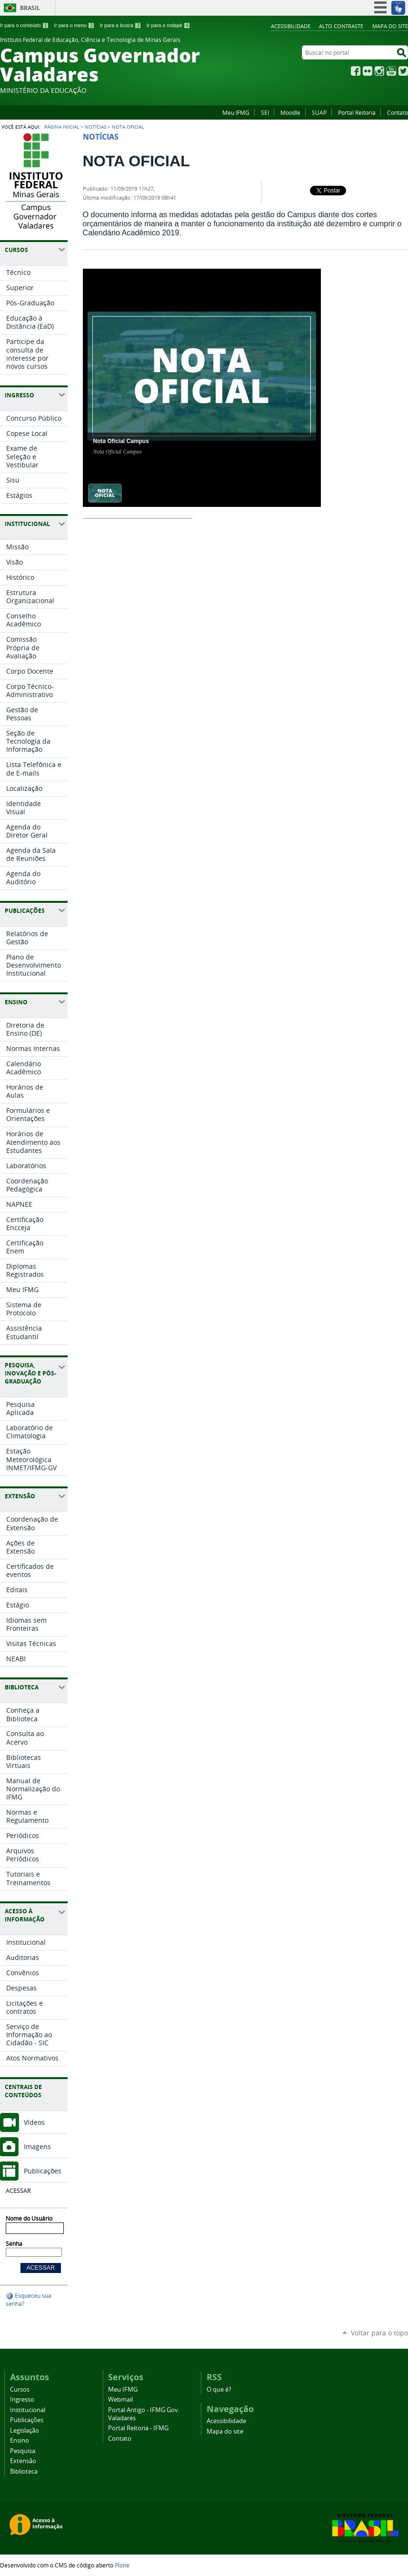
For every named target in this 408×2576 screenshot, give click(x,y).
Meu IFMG (235, 112)
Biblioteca (24, 2471)
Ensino (19, 2440)
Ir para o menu (74, 25)
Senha (14, 2244)
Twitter (403, 71)
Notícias (95, 126)
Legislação (24, 2430)
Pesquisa (22, 2451)
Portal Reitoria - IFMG (138, 2428)
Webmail (120, 2399)
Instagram (379, 71)
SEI (265, 112)
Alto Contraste (341, 26)
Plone (122, 2565)
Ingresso (22, 2399)
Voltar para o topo (379, 2332)
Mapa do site (390, 26)
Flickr (367, 71)
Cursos (20, 2389)
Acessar (18, 2191)
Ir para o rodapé (168, 25)
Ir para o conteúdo (24, 25)
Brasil (30, 8)
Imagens (37, 2146)
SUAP (319, 112)
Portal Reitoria (357, 112)
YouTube (391, 71)
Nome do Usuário (29, 2218)
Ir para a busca (120, 25)
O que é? (219, 2389)
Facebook (355, 71)
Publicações (42, 2170)
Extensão (23, 2461)
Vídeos (34, 2122)
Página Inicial (61, 126)
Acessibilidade (290, 26)
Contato (397, 112)
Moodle (290, 112)
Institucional (27, 2410)
